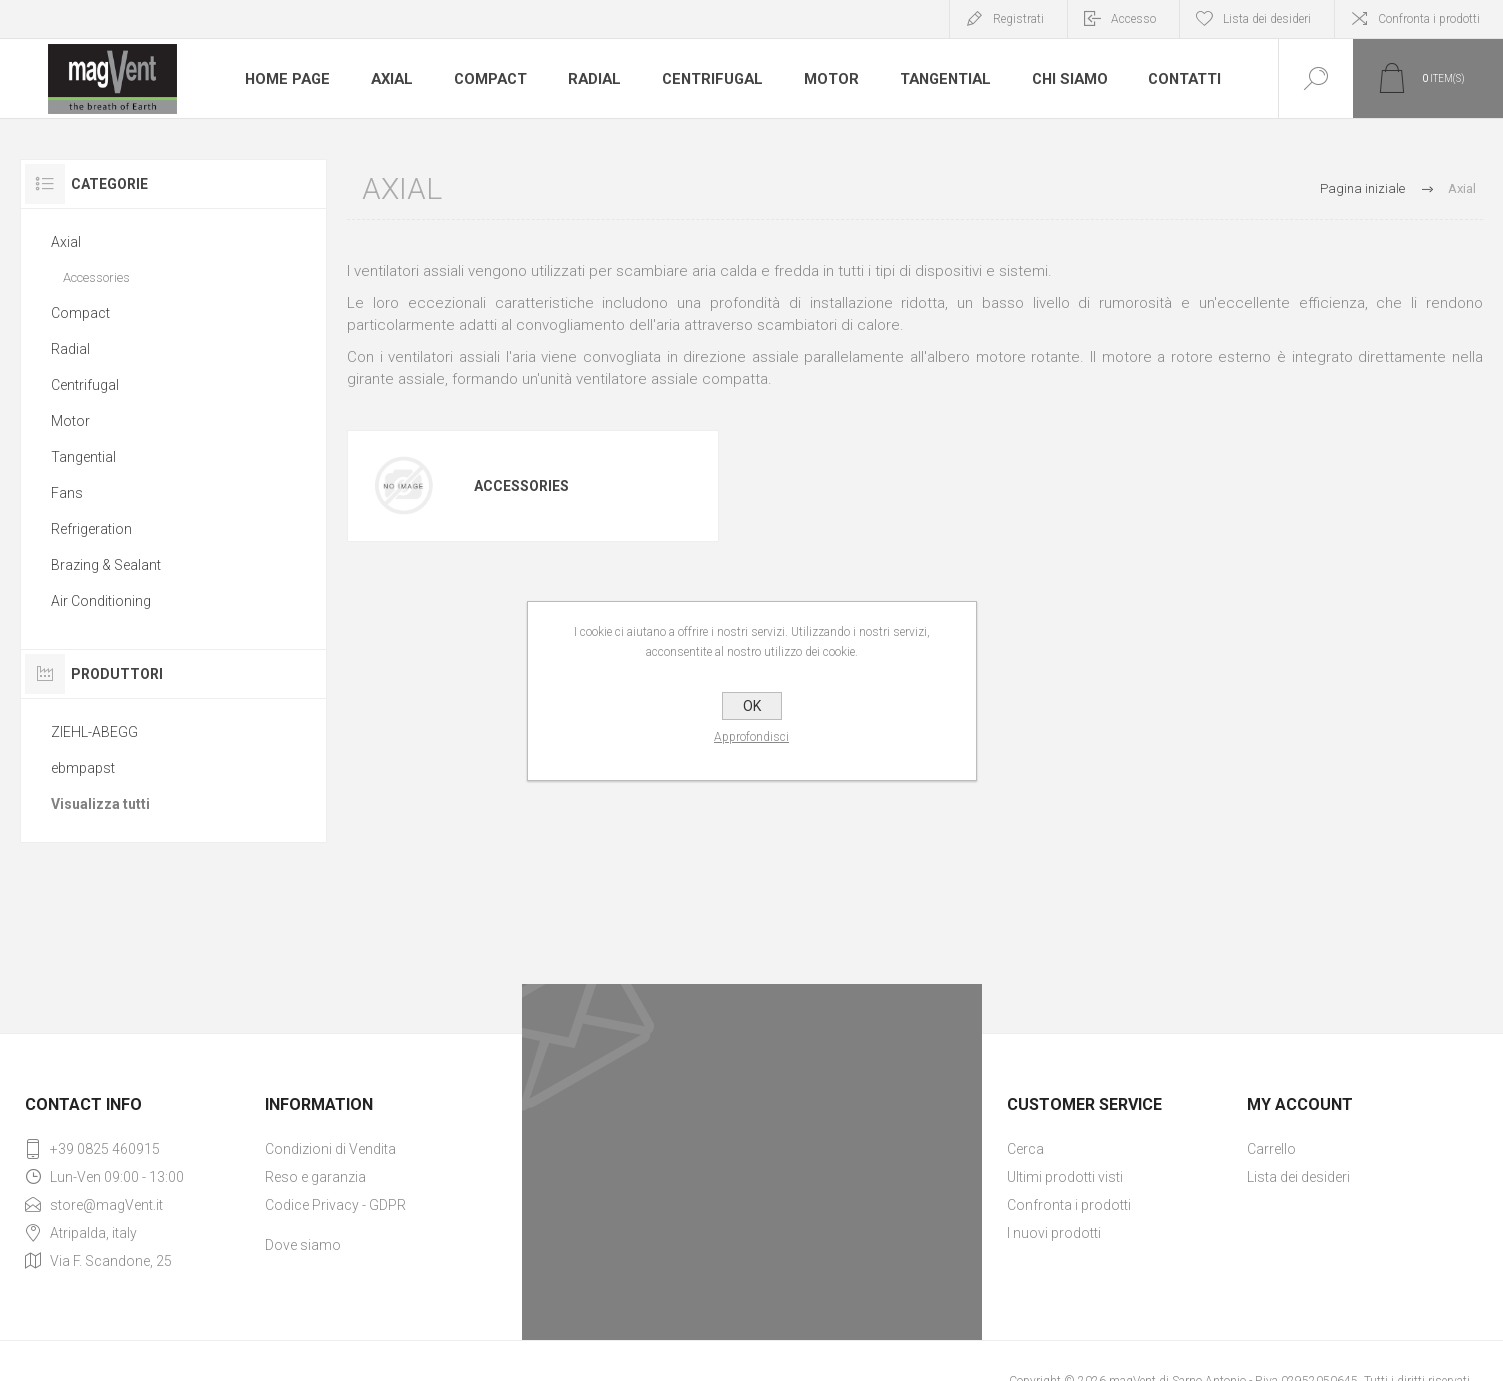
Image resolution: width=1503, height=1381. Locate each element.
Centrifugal (710, 79)
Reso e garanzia (315, 1177)
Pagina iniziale (1362, 188)
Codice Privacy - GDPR (335, 1205)
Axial (390, 79)
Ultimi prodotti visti (1065, 1177)
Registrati (1018, 19)
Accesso (1133, 19)
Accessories (521, 486)
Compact (489, 79)
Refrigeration (91, 529)
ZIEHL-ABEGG (94, 732)
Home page (287, 79)
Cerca (1025, 1149)
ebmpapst (83, 768)
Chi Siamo (1065, 79)
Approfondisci (751, 737)
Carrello (1271, 1149)
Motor (828, 79)
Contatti (1180, 79)
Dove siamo (303, 1245)
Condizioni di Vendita (330, 1149)
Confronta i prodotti (1429, 19)
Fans (67, 493)
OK (752, 706)
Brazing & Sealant (106, 565)
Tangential (941, 79)
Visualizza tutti (100, 804)
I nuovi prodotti (1054, 1233)
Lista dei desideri (1298, 1177)
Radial (593, 79)
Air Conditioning (101, 601)
